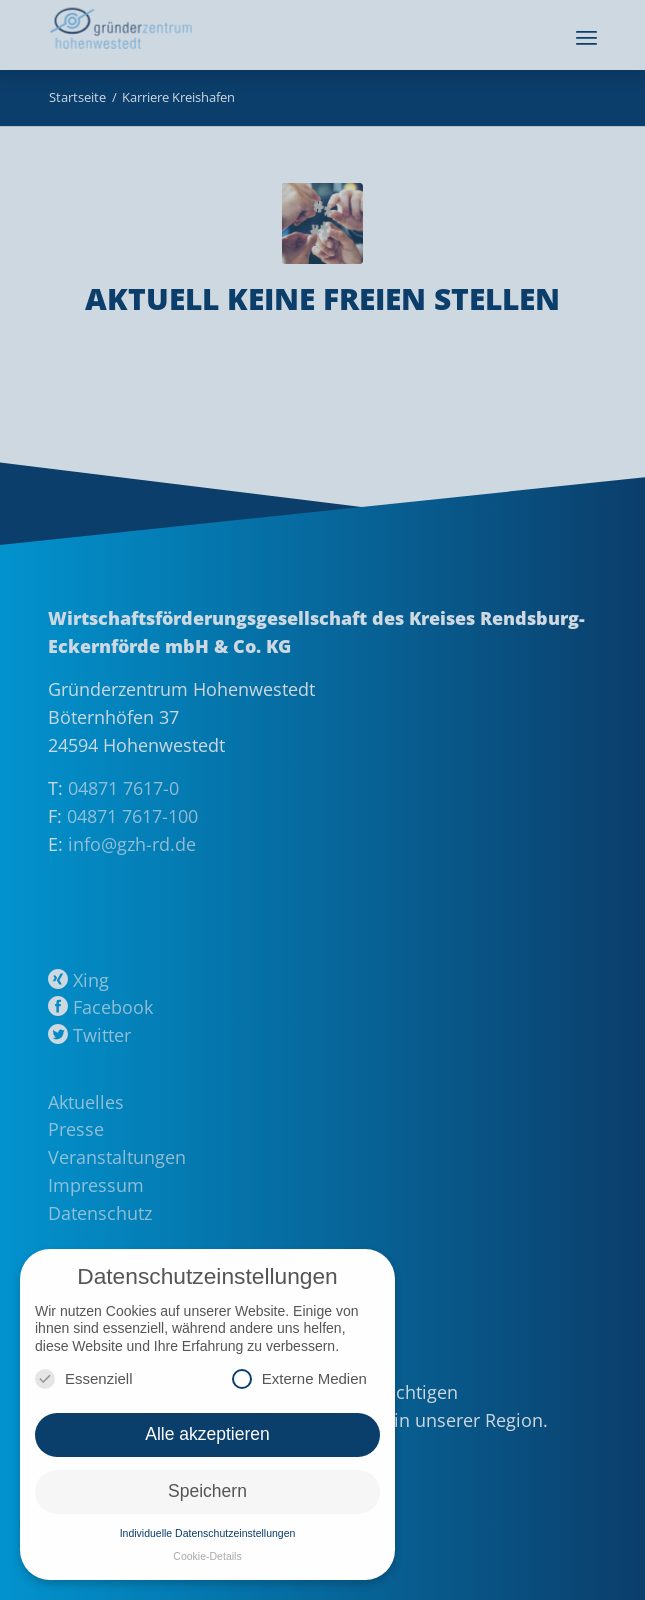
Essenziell (84, 1378)
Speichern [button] (207, 1491)
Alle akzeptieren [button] (207, 1434)
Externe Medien (299, 1378)
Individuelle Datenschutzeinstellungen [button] (208, 1533)
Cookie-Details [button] (207, 1556)
